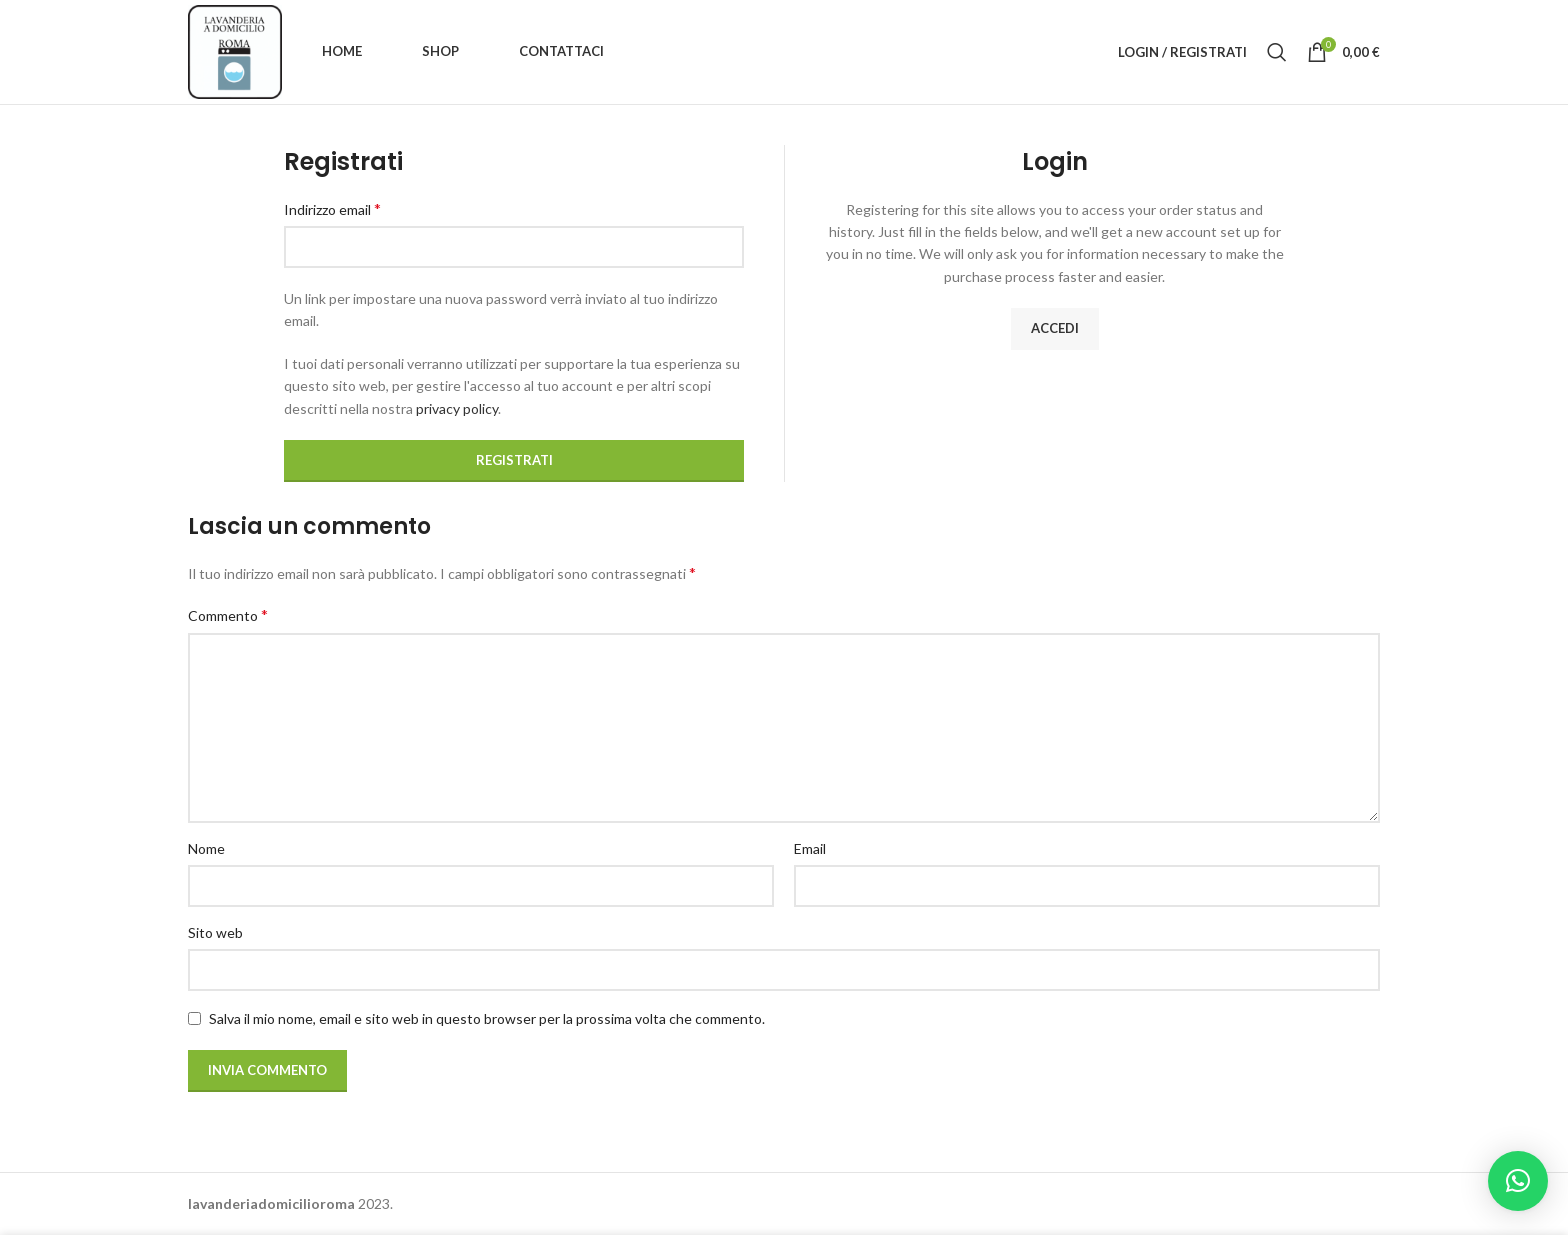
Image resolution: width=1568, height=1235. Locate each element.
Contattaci (561, 51)
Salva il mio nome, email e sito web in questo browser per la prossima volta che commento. (487, 1018)
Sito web (215, 932)
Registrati (514, 460)
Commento (228, 614)
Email (810, 848)
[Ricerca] (1277, 52)
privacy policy (457, 408)
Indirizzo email (332, 208)
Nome (206, 848)
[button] (1518, 1181)
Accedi (1055, 328)
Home (342, 51)
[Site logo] (235, 50)
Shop (440, 51)
